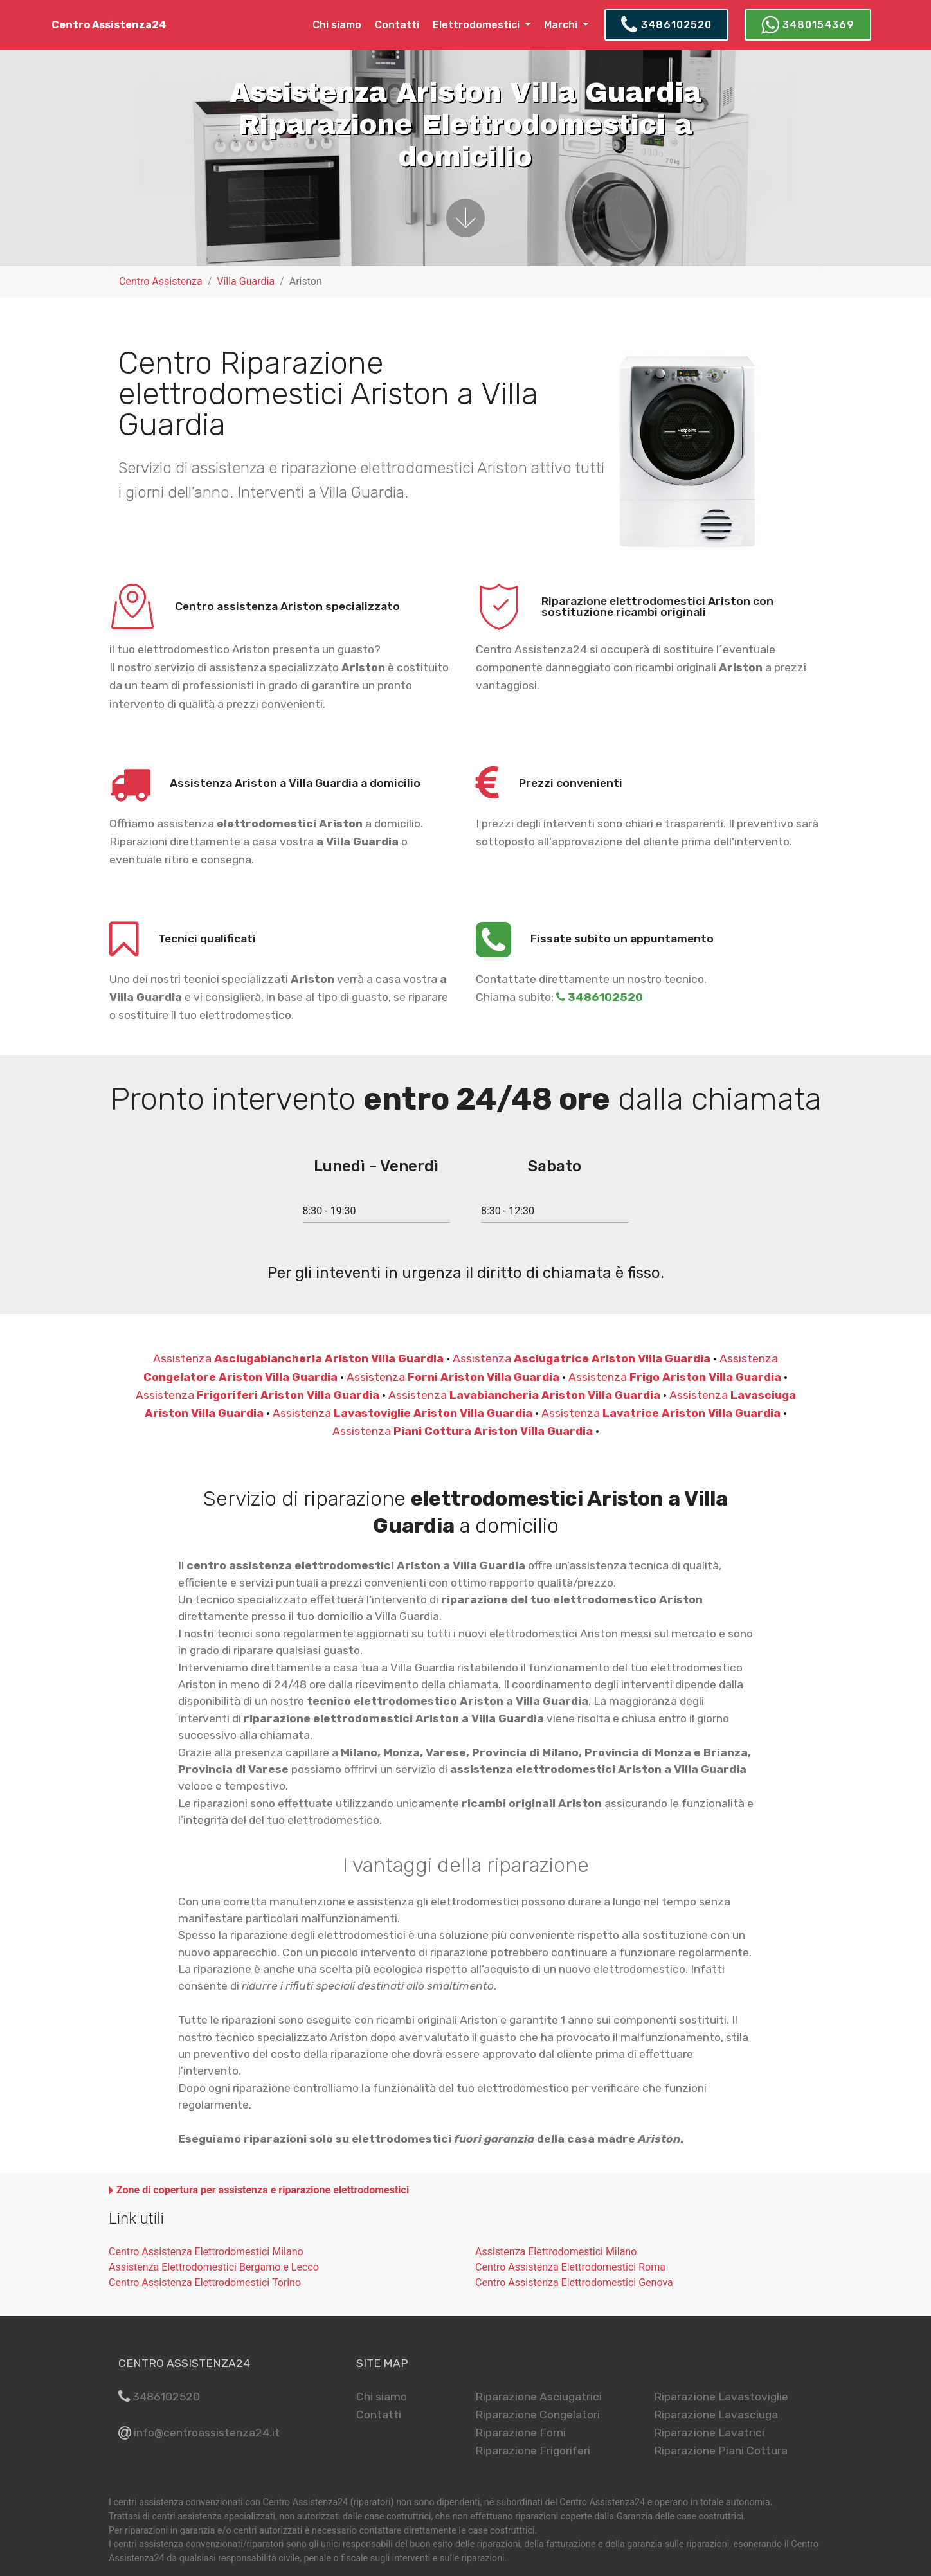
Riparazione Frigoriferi (532, 2450)
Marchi (562, 25)
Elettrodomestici (477, 25)
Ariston (305, 281)
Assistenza (298, 1358)
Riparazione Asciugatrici (538, 2396)
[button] (259, 2190)
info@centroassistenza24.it (207, 2432)
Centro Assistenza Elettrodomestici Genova (574, 2282)
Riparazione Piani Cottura (721, 2450)
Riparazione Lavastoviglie (721, 2396)
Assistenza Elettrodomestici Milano (556, 2252)
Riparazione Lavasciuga (716, 2414)
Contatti (397, 25)
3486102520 (666, 25)
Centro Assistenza (161, 281)
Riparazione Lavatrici (709, 2432)
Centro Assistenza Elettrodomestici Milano (206, 2252)
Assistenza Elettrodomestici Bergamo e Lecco (214, 2267)
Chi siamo (336, 25)
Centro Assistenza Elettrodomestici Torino (205, 2282)
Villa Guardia (246, 281)
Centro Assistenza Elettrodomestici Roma (570, 2267)
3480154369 (807, 25)
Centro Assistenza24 (109, 25)
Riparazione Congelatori (537, 2414)
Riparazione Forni (520, 2432)
